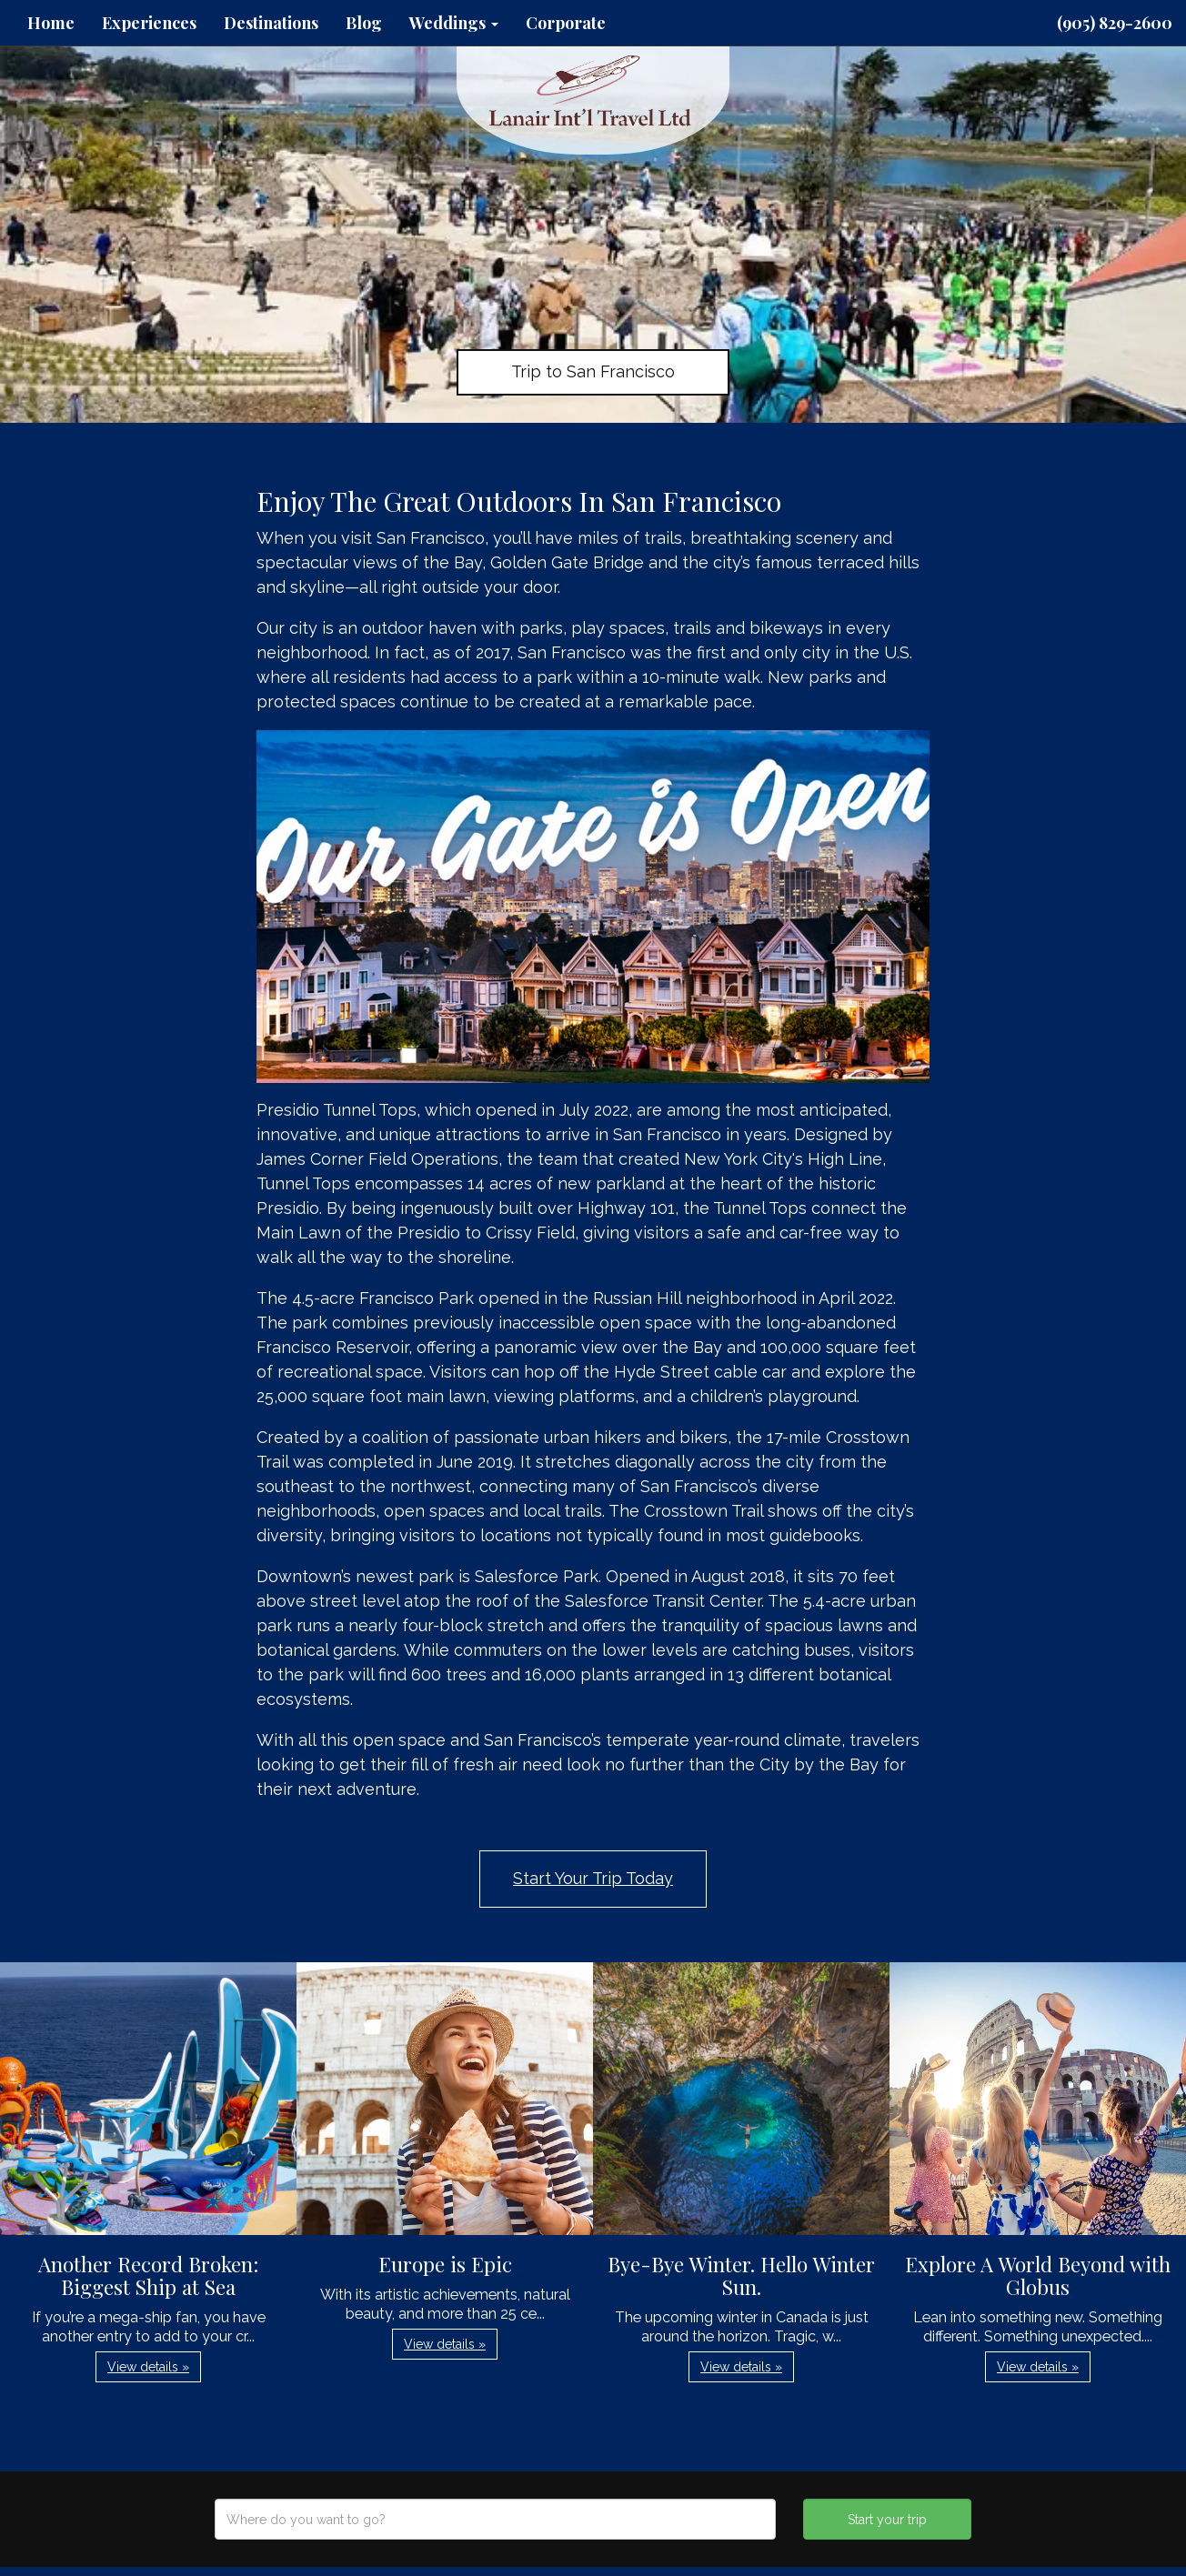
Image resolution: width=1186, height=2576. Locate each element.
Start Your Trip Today (593, 1878)
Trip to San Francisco (593, 371)
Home (51, 23)
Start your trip (887, 2519)
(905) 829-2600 (1114, 23)
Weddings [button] (453, 23)
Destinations (271, 23)
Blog (364, 23)
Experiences (149, 23)
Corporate (566, 23)
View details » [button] (148, 2367)
